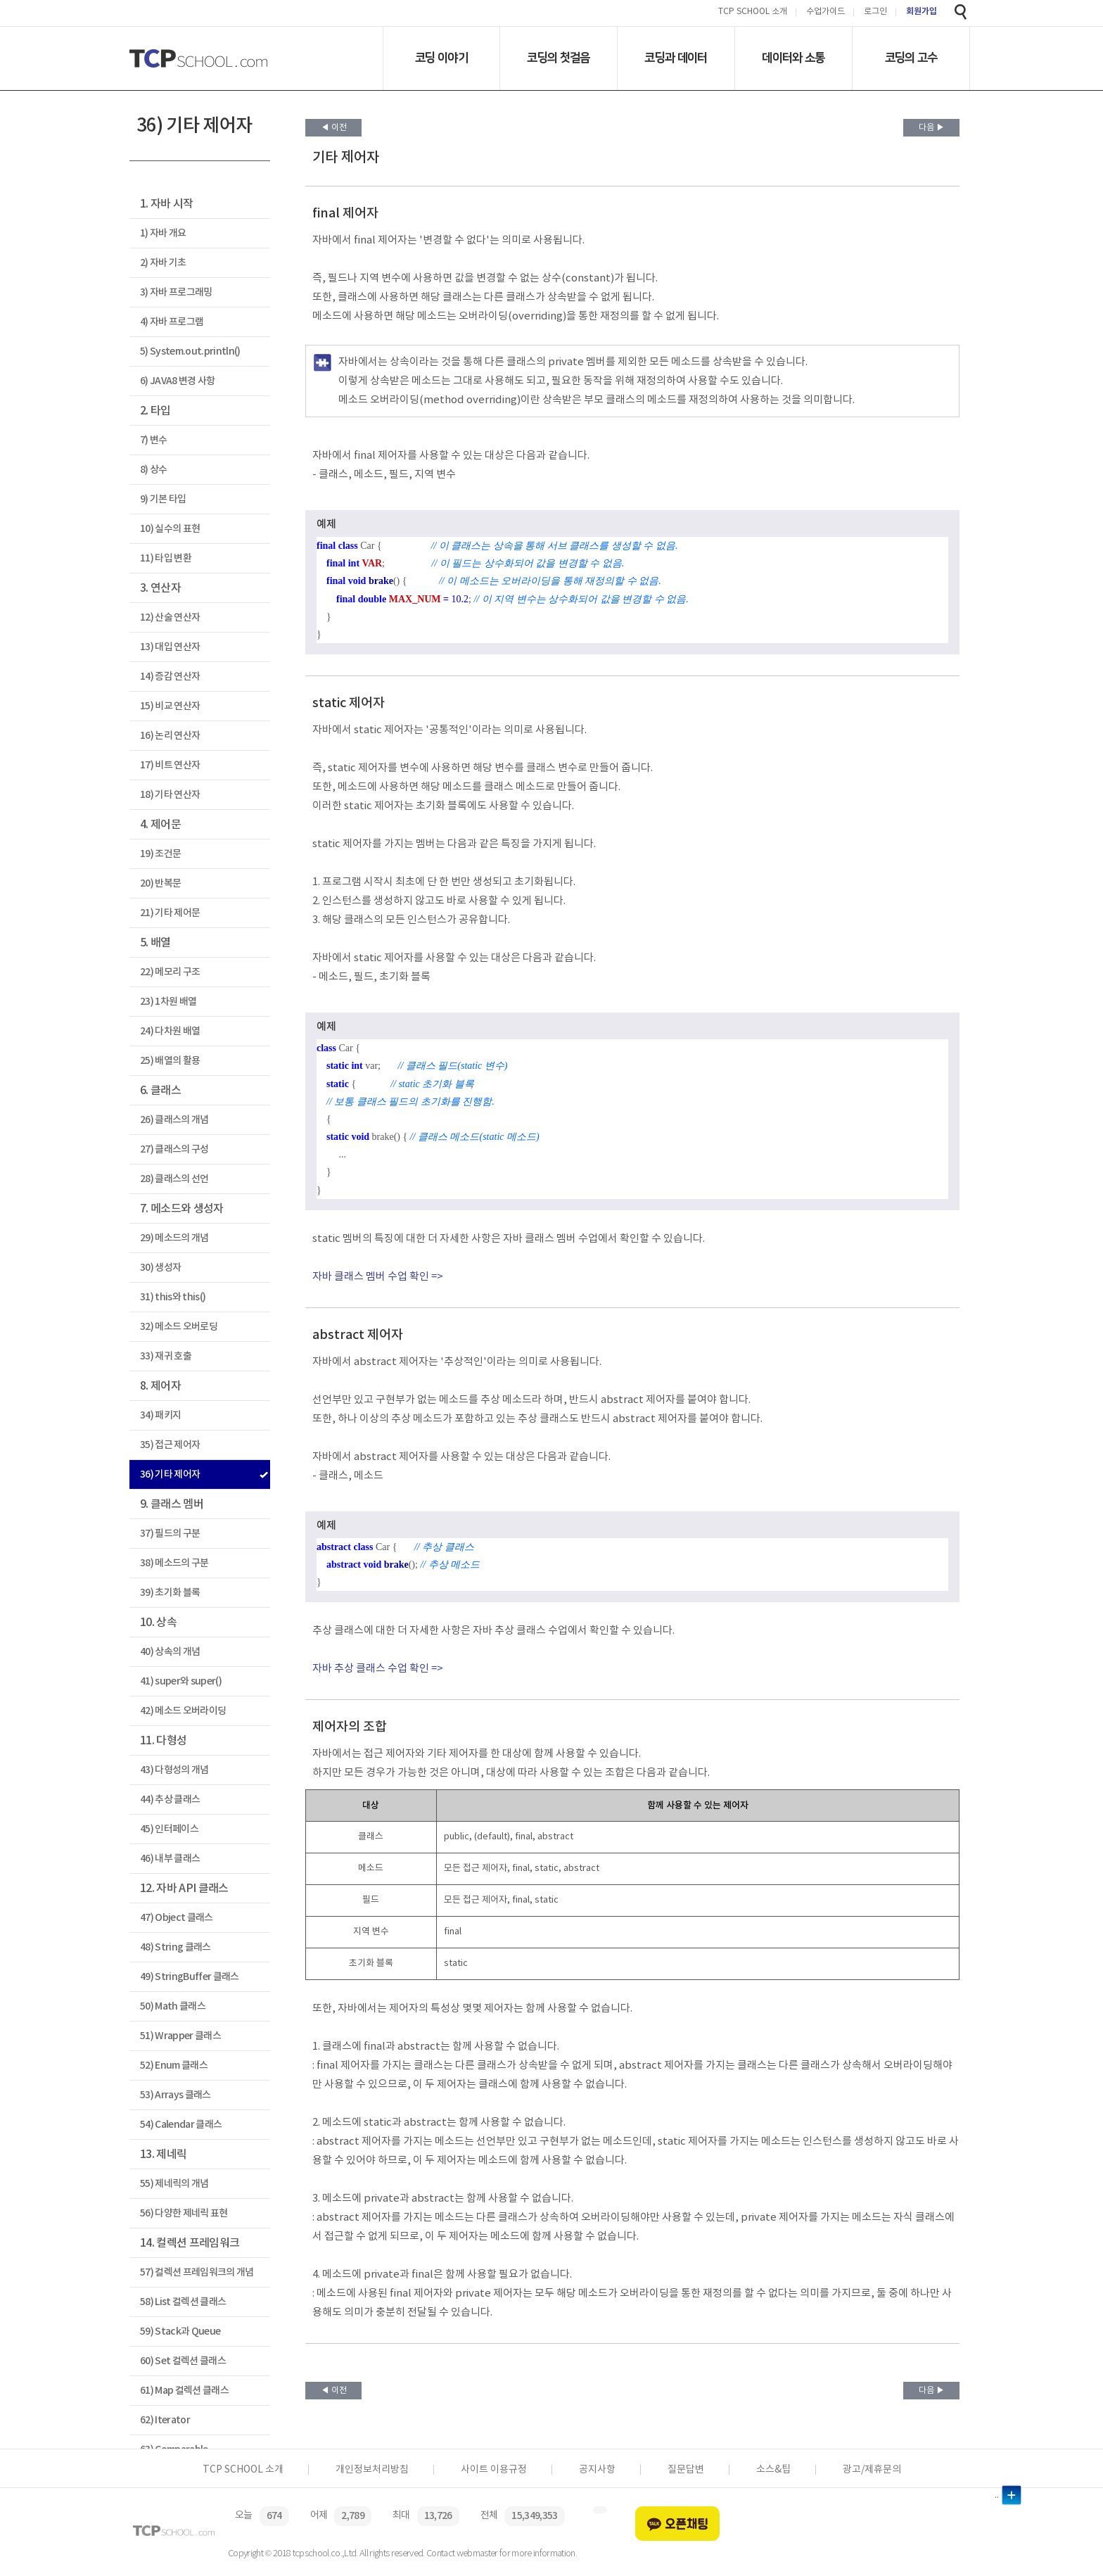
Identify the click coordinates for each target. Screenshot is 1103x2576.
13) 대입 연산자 (170, 647)
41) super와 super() (181, 1681)
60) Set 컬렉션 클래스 (183, 2361)
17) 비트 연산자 (170, 765)
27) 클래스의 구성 (174, 1149)
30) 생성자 (160, 1268)
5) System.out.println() (190, 351)
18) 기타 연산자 (170, 795)
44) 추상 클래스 (170, 1800)
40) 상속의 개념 (170, 1652)
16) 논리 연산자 (170, 736)
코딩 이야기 (441, 57)
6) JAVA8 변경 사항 (177, 381)
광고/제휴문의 (872, 2470)
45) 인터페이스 (169, 1829)
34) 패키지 (160, 1415)
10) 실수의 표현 (170, 529)
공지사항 (597, 2470)
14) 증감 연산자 (170, 677)
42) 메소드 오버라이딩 (183, 1711)
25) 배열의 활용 (170, 1061)
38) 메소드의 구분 (174, 1563)
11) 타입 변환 (165, 558)
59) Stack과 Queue (180, 2331)
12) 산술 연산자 (170, 617)
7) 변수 (153, 440)
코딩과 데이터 (675, 57)
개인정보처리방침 (372, 2470)
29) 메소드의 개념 (174, 1238)
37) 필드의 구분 (170, 1534)
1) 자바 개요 (163, 233)
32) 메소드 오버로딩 (178, 1327)
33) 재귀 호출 (165, 1356)
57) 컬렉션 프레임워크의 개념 (197, 2272)
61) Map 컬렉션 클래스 (184, 2391)
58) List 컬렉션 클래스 (183, 2302)
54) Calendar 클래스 (181, 2125)
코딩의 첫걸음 (558, 57)
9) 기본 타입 (163, 499)
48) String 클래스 (175, 1947)
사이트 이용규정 (494, 2470)
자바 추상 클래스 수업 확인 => (377, 1669)
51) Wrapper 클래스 (180, 2036)
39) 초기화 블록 (170, 1593)
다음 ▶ (932, 127)
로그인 (875, 12)
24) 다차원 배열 (170, 1031)
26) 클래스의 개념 (174, 1120)
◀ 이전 (334, 127)
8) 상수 (153, 470)
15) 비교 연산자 (170, 706)
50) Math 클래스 (172, 2006)
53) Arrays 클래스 (175, 2095)
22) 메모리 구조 (170, 972)
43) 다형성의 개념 (174, 1770)
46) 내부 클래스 (170, 1859)
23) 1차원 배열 (168, 1002)
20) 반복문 (160, 883)
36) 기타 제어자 (170, 1474)
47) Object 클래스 (176, 1918)
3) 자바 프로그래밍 (176, 292)
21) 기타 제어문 (170, 913)
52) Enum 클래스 (174, 2065)
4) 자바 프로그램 (171, 322)
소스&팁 (773, 2470)
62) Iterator (165, 2420)
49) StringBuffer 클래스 (189, 1977)
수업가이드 (825, 12)
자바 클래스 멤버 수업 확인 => (377, 1277)
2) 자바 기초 (163, 263)
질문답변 (686, 2470)
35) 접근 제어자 (170, 1445)
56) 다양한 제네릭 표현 (184, 2213)
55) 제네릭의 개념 (174, 2184)
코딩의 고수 (911, 57)
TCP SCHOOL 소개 (752, 12)
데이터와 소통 (793, 57)
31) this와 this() (172, 1297)
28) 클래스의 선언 (174, 1179)
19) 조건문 (160, 854)
